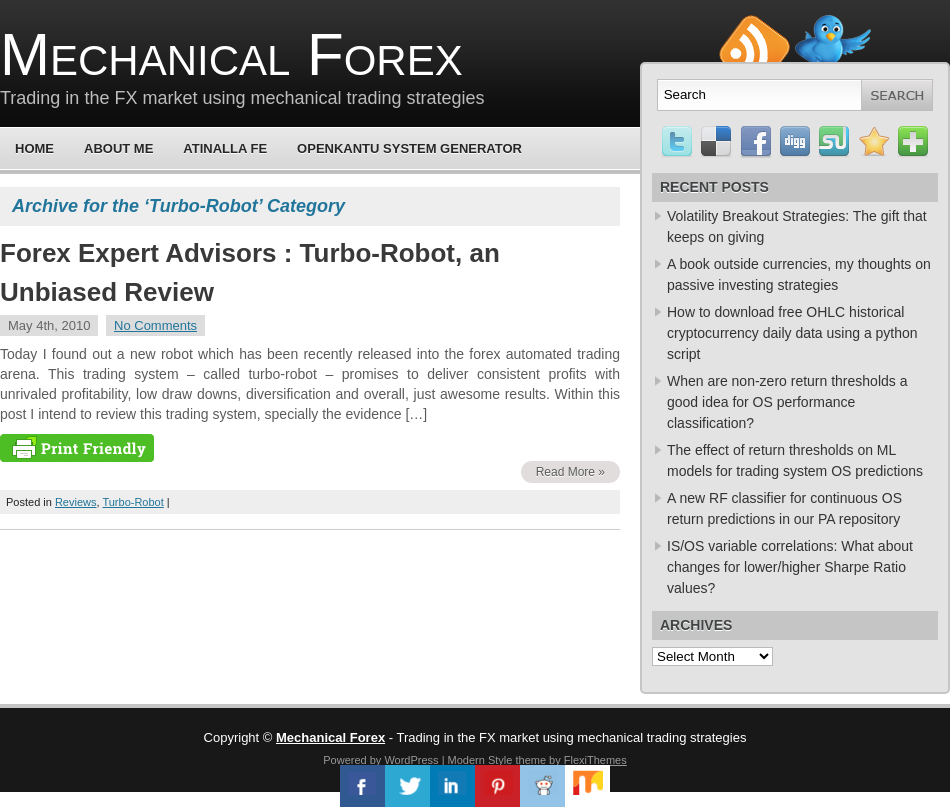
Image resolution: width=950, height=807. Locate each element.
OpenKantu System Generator (409, 148)
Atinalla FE (225, 148)
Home (34, 148)
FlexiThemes (595, 760)
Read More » (570, 472)
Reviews (76, 502)
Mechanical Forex (231, 54)
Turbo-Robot (132, 502)
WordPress (411, 760)
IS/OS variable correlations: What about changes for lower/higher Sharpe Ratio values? (790, 567)
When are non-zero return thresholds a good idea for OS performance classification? (787, 402)
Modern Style (480, 760)
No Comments (155, 325)
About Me (118, 148)
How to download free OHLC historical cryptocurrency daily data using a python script (792, 333)
